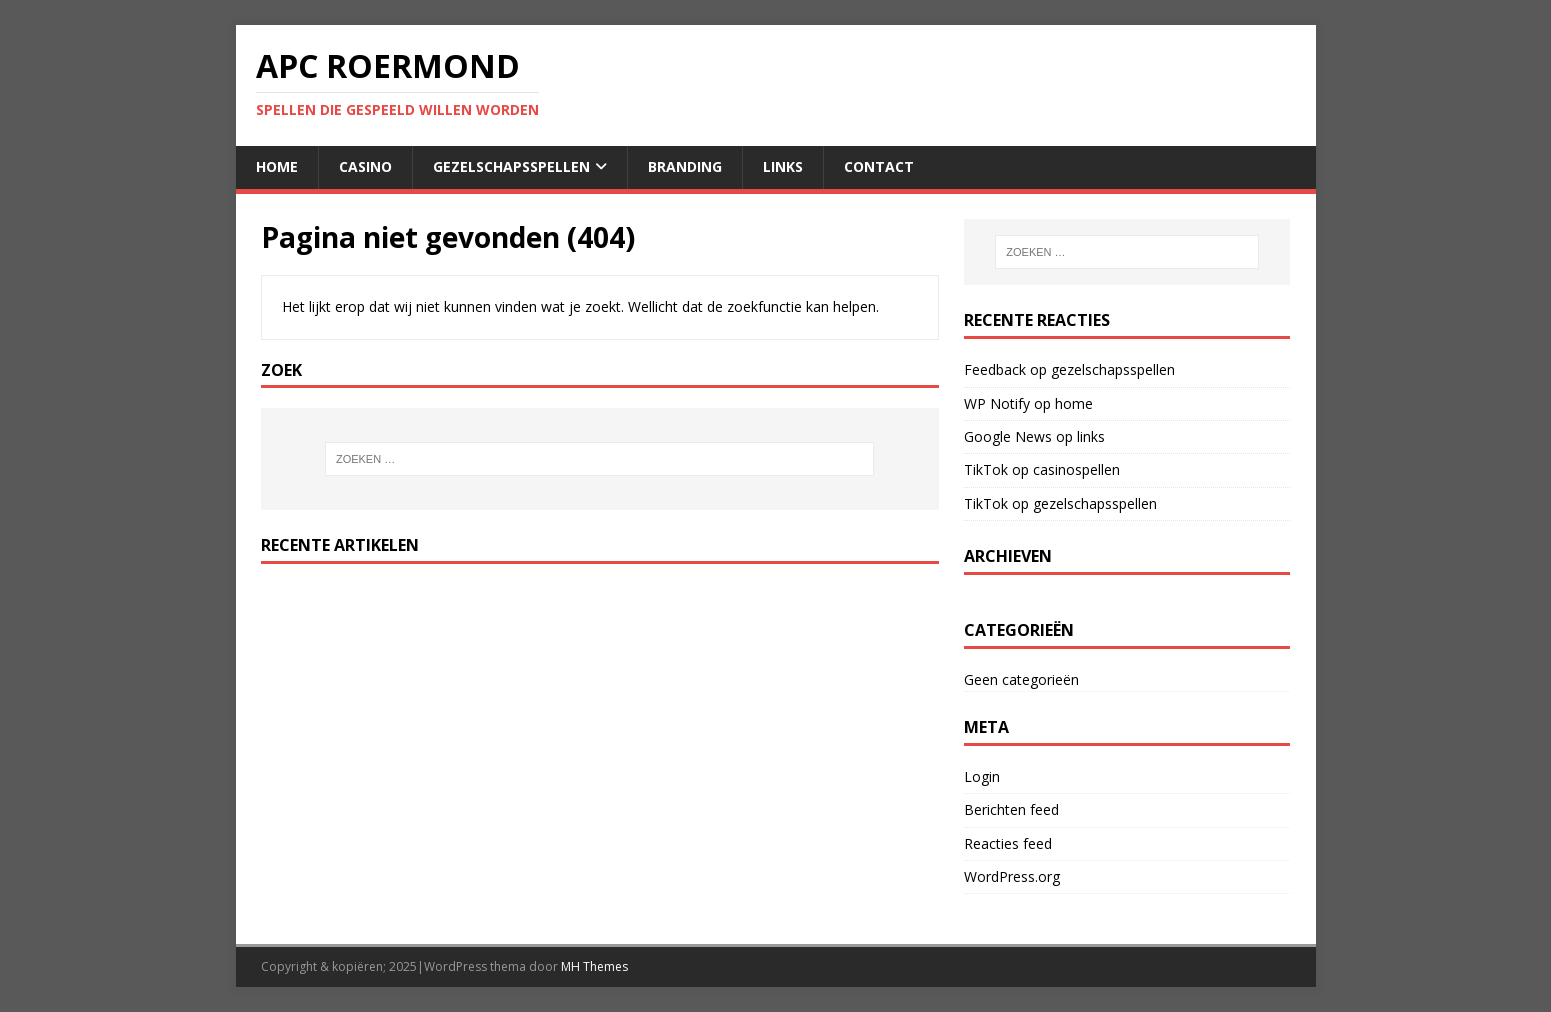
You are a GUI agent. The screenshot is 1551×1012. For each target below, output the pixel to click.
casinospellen (1076, 469)
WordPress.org (1012, 876)
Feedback (995, 369)
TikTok (986, 469)
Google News (1008, 436)
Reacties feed (1008, 843)
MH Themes (594, 966)
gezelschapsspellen (511, 166)
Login (982, 776)
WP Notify (997, 403)
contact (879, 166)
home (277, 166)
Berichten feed (1011, 809)
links (783, 166)
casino (365, 166)
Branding (685, 166)
